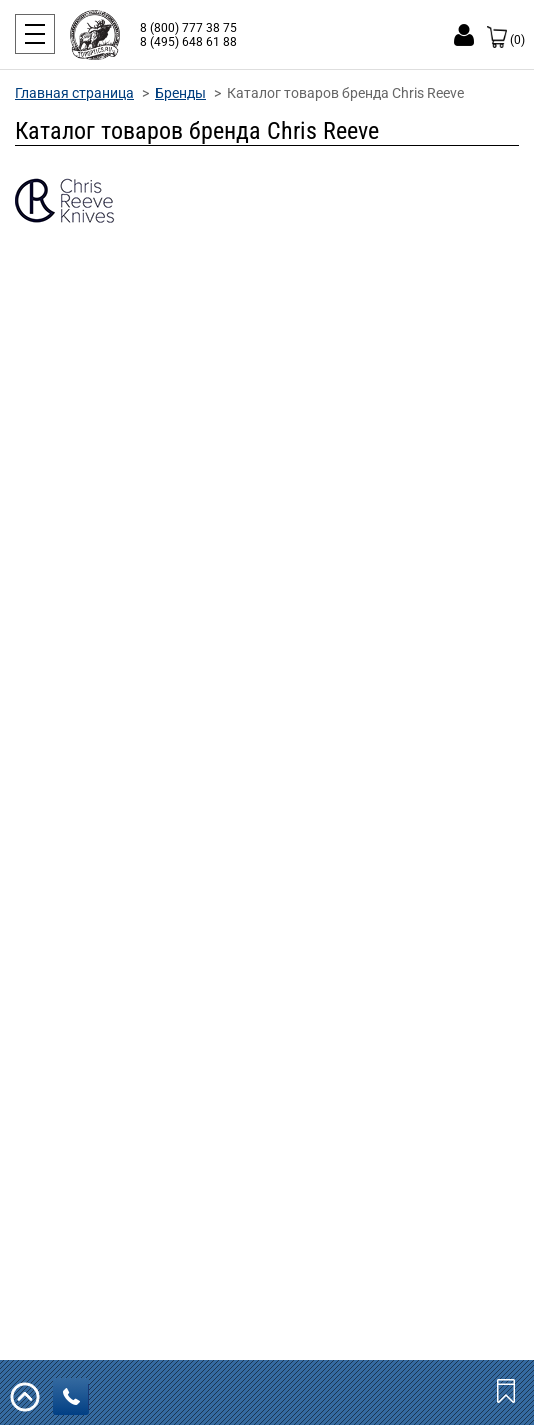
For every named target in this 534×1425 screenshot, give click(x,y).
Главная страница (74, 93)
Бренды (180, 93)
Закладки (508, 1390)
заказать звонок (76, 1397)
